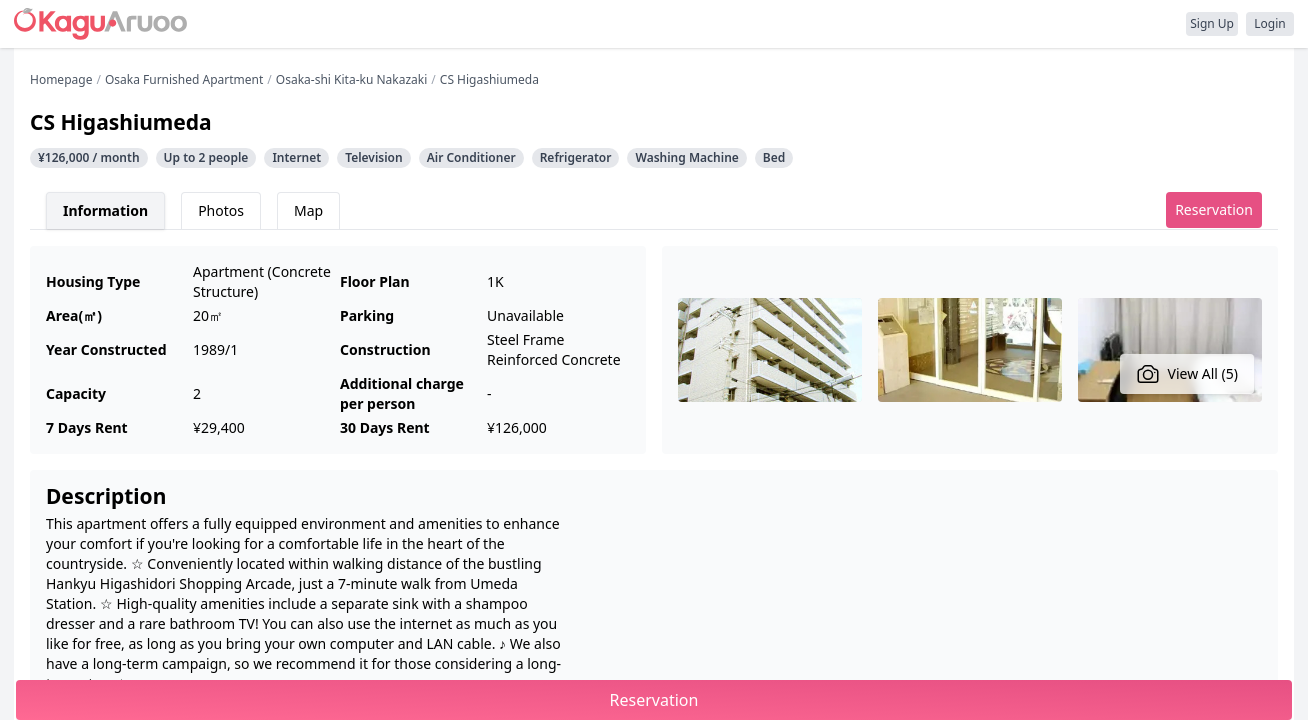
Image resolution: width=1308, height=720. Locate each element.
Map (308, 210)
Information (105, 210)
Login (1269, 23)
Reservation (1214, 209)
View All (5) (1187, 374)
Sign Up (1212, 23)
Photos (221, 210)
